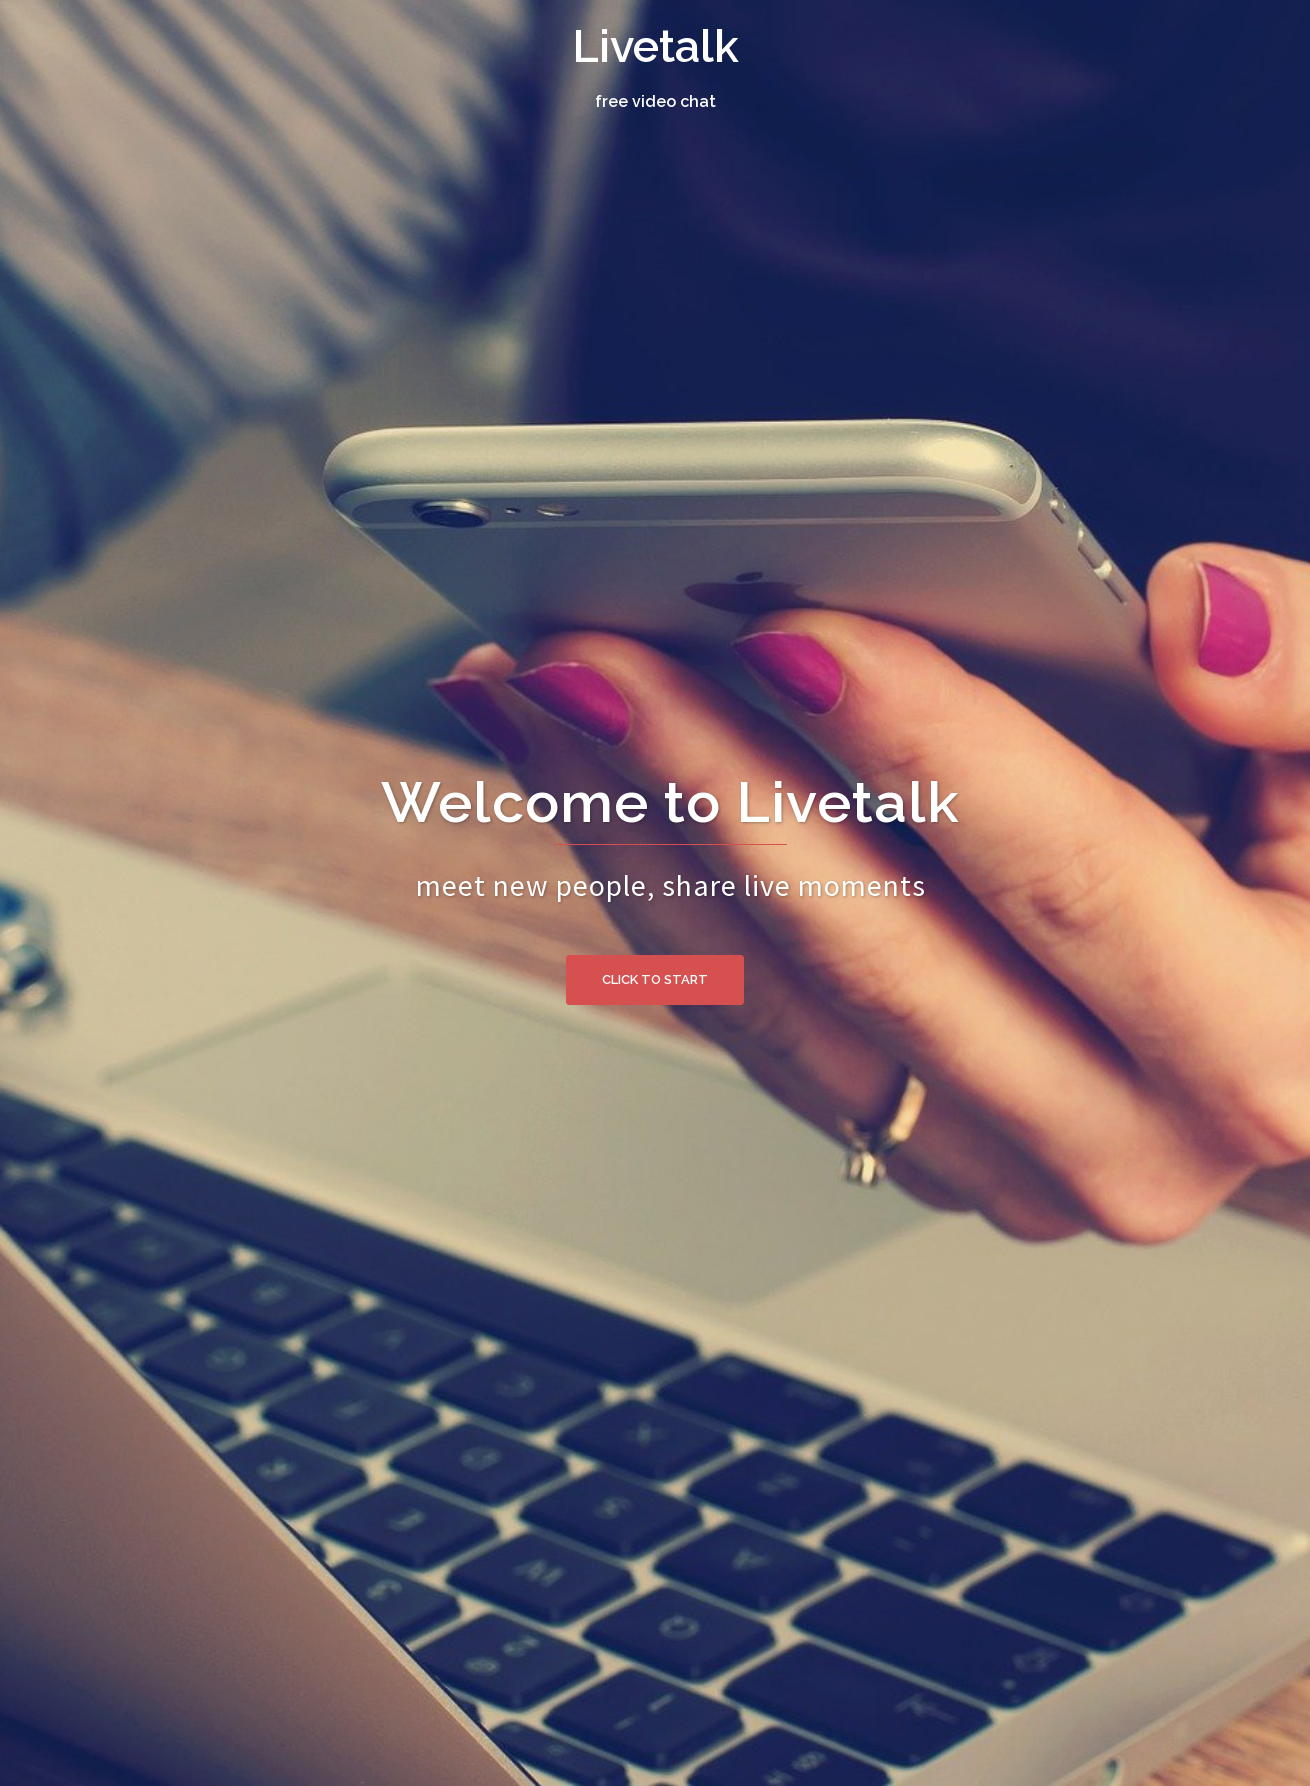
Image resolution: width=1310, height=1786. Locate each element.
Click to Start (655, 979)
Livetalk (655, 46)
